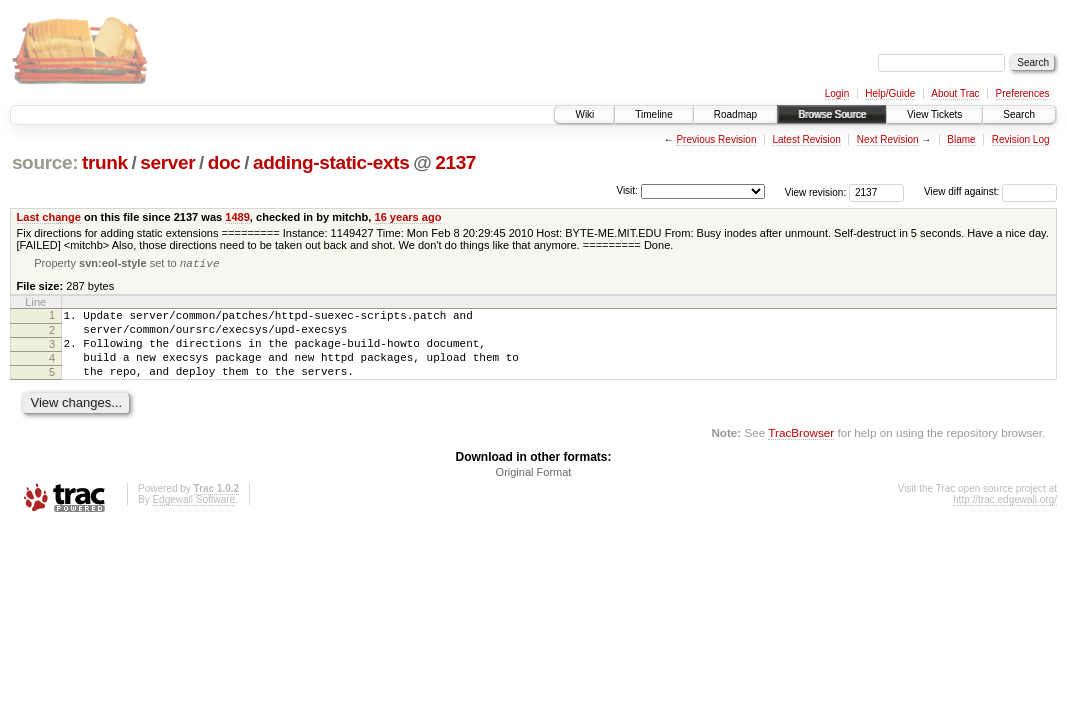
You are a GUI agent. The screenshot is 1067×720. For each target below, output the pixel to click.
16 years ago (407, 217)
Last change (49, 217)
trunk (105, 162)
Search (1019, 114)
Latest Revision (806, 139)
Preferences (1023, 93)
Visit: (627, 190)
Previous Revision (716, 139)
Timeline (653, 114)
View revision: (816, 191)
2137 (455, 162)
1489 (237, 217)
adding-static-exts (331, 162)
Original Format (534, 489)
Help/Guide (890, 93)
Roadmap (735, 114)
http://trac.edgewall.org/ (1005, 516)
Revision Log (1021, 139)
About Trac (955, 93)
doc (224, 162)
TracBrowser (801, 449)
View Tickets (934, 114)
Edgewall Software (193, 516)
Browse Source (832, 114)
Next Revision (888, 139)
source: (45, 162)
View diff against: (990, 191)
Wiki (584, 114)
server (167, 162)
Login (837, 93)
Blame (961, 139)
